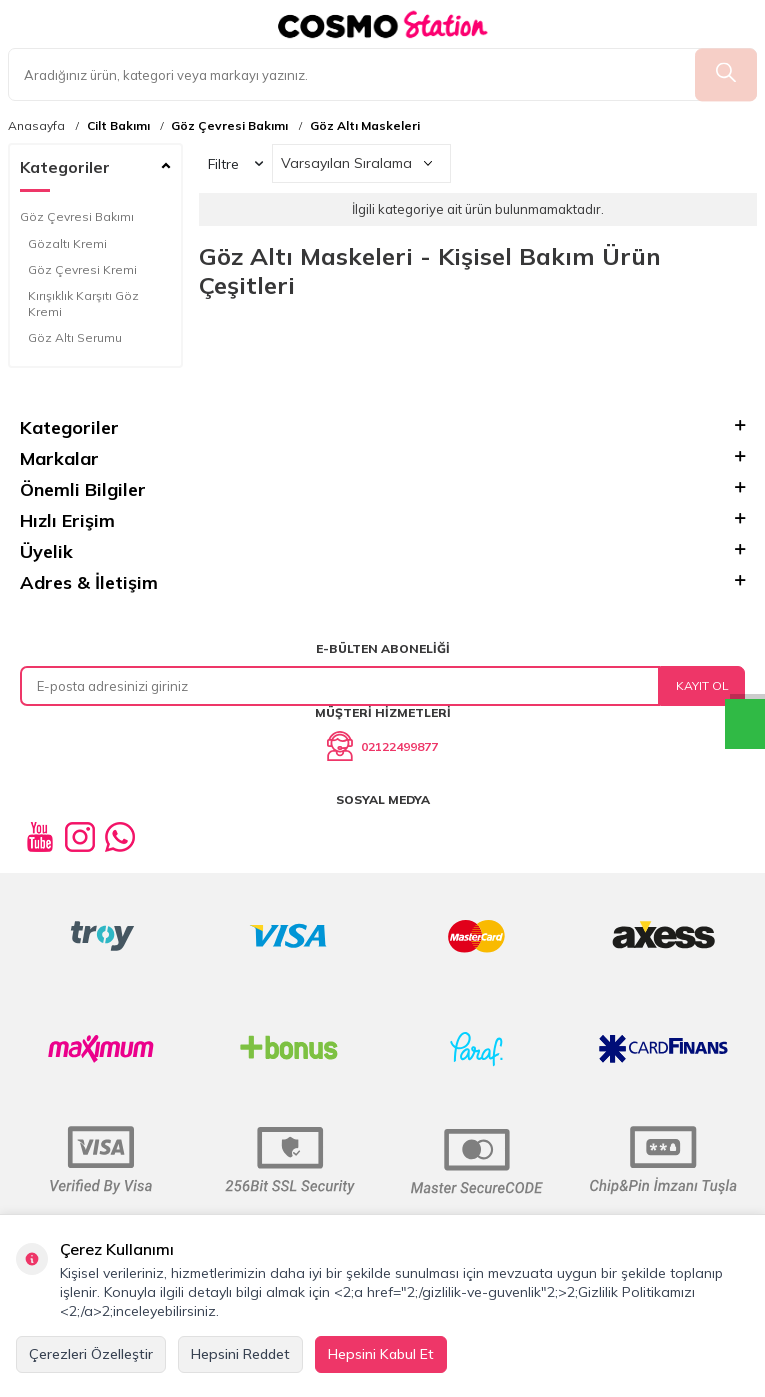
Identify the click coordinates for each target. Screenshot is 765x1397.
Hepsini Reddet (240, 1354)
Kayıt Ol (702, 685)
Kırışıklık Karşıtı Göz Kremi (83, 303)
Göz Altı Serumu (75, 337)
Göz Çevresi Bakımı (229, 126)
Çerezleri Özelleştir (91, 1354)
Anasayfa (36, 126)
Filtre (235, 164)
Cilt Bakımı (118, 126)
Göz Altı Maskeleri (365, 126)
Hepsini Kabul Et (381, 1354)
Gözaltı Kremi (67, 243)
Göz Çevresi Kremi (82, 269)
